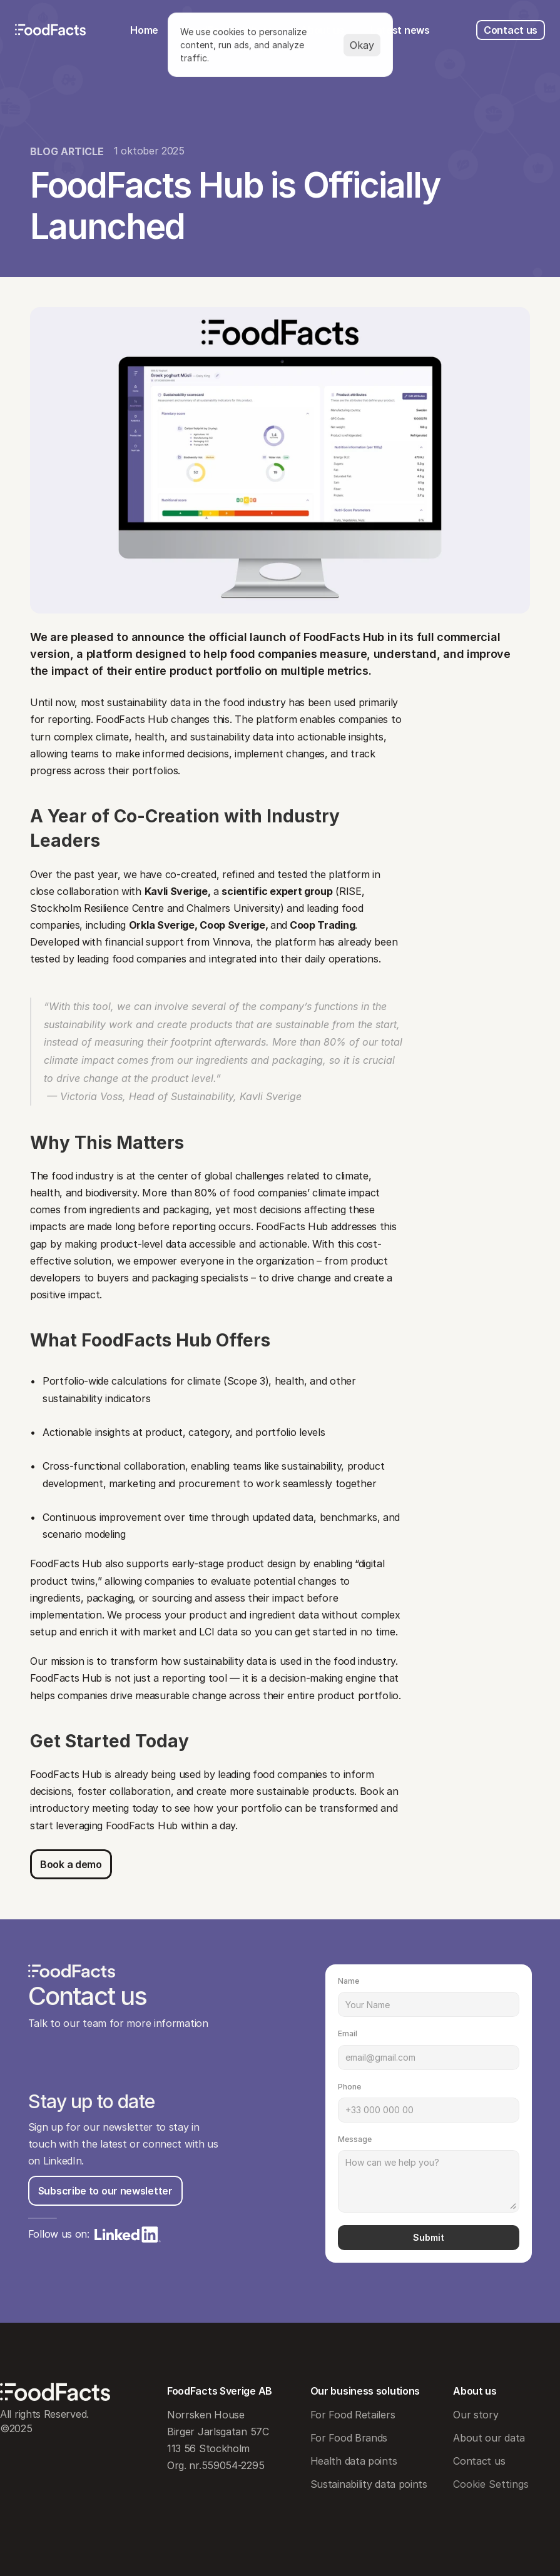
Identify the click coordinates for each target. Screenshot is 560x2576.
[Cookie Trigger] (491, 2484)
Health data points (353, 2461)
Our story (475, 2414)
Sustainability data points (368, 2484)
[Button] (71, 1864)
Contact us (479, 2461)
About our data (489, 2438)
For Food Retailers (352, 2414)
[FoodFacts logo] (51, 30)
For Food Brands (349, 2438)
